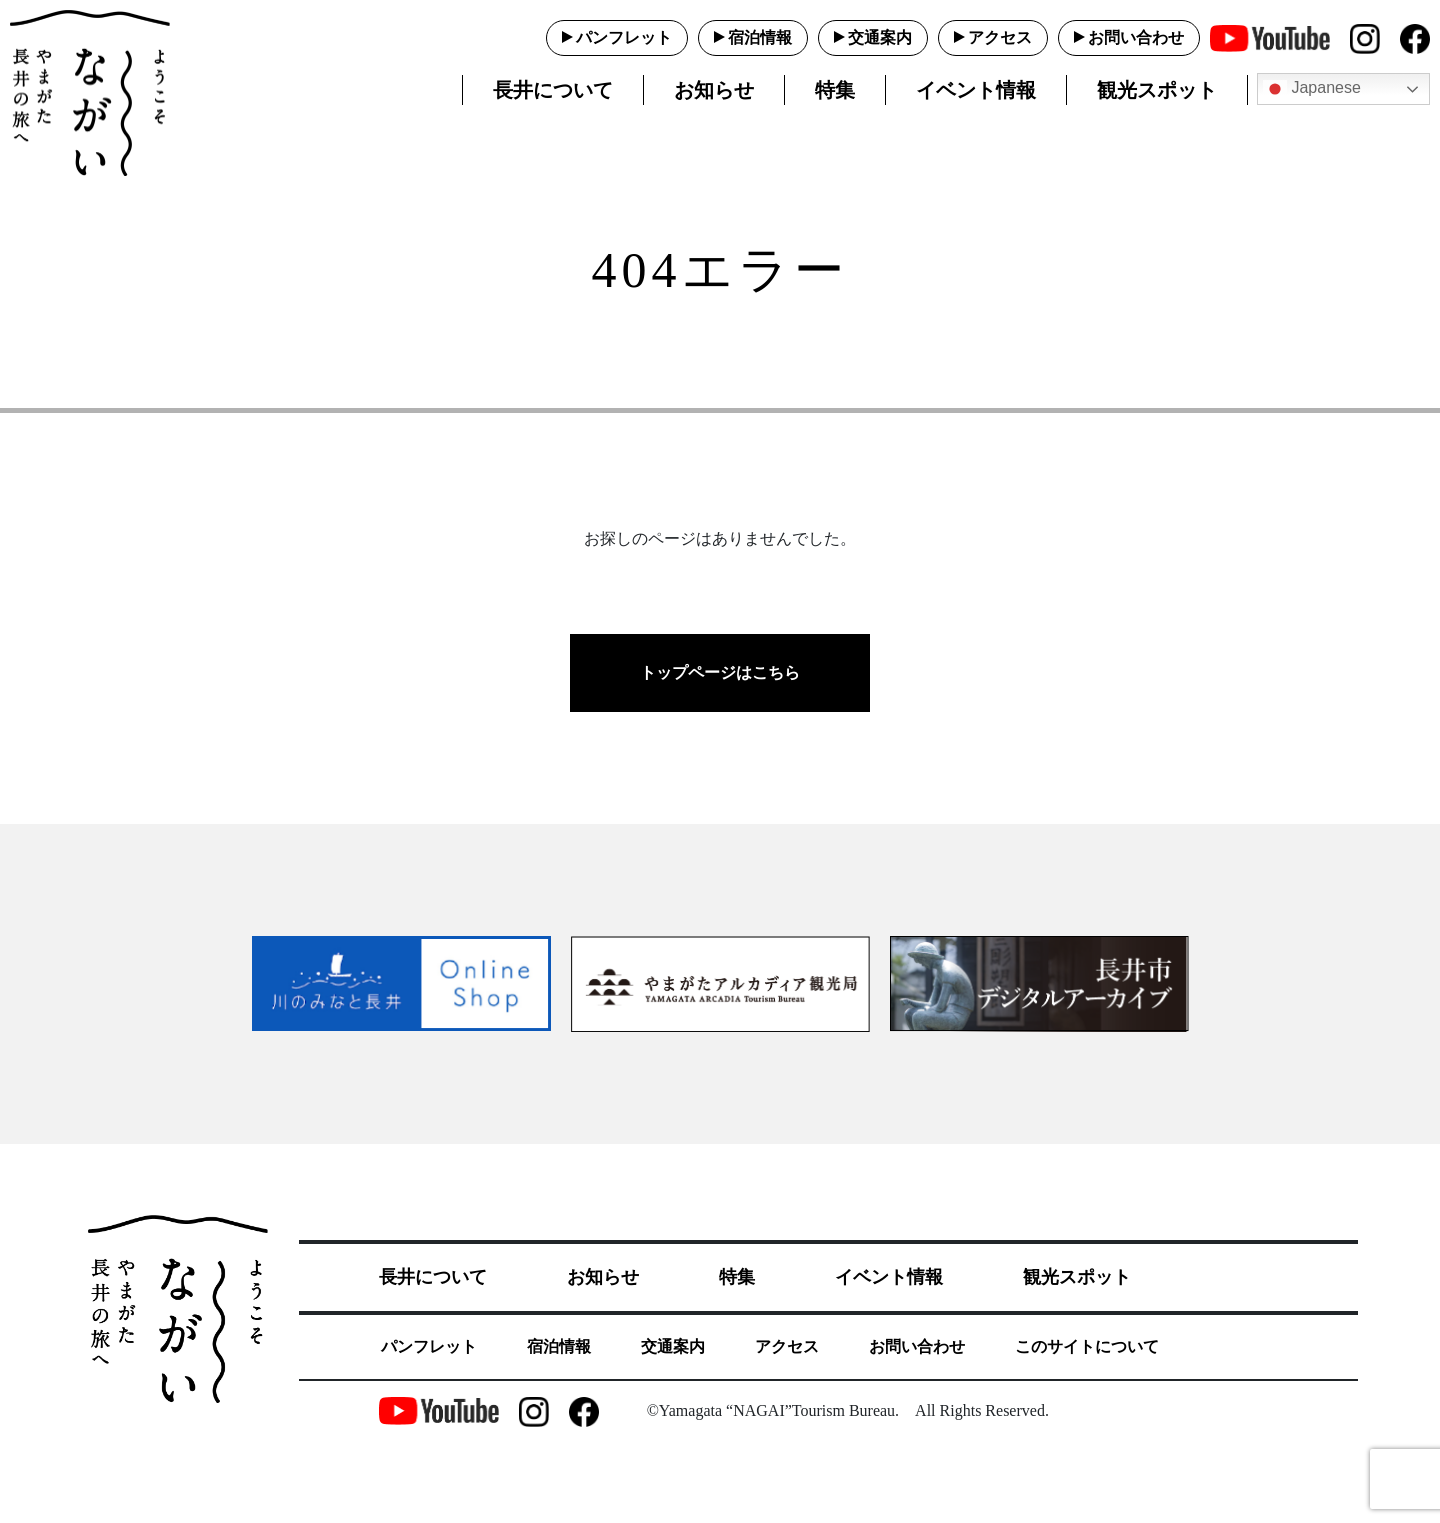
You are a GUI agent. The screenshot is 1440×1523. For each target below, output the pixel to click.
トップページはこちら (720, 672)
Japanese (1312, 89)
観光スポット (1157, 90)
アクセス (1000, 37)
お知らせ (714, 90)
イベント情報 (976, 90)
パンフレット (624, 37)
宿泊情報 (760, 37)
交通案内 (880, 37)
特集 (835, 90)
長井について (553, 90)
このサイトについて (1087, 1346)
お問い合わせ (1136, 37)
